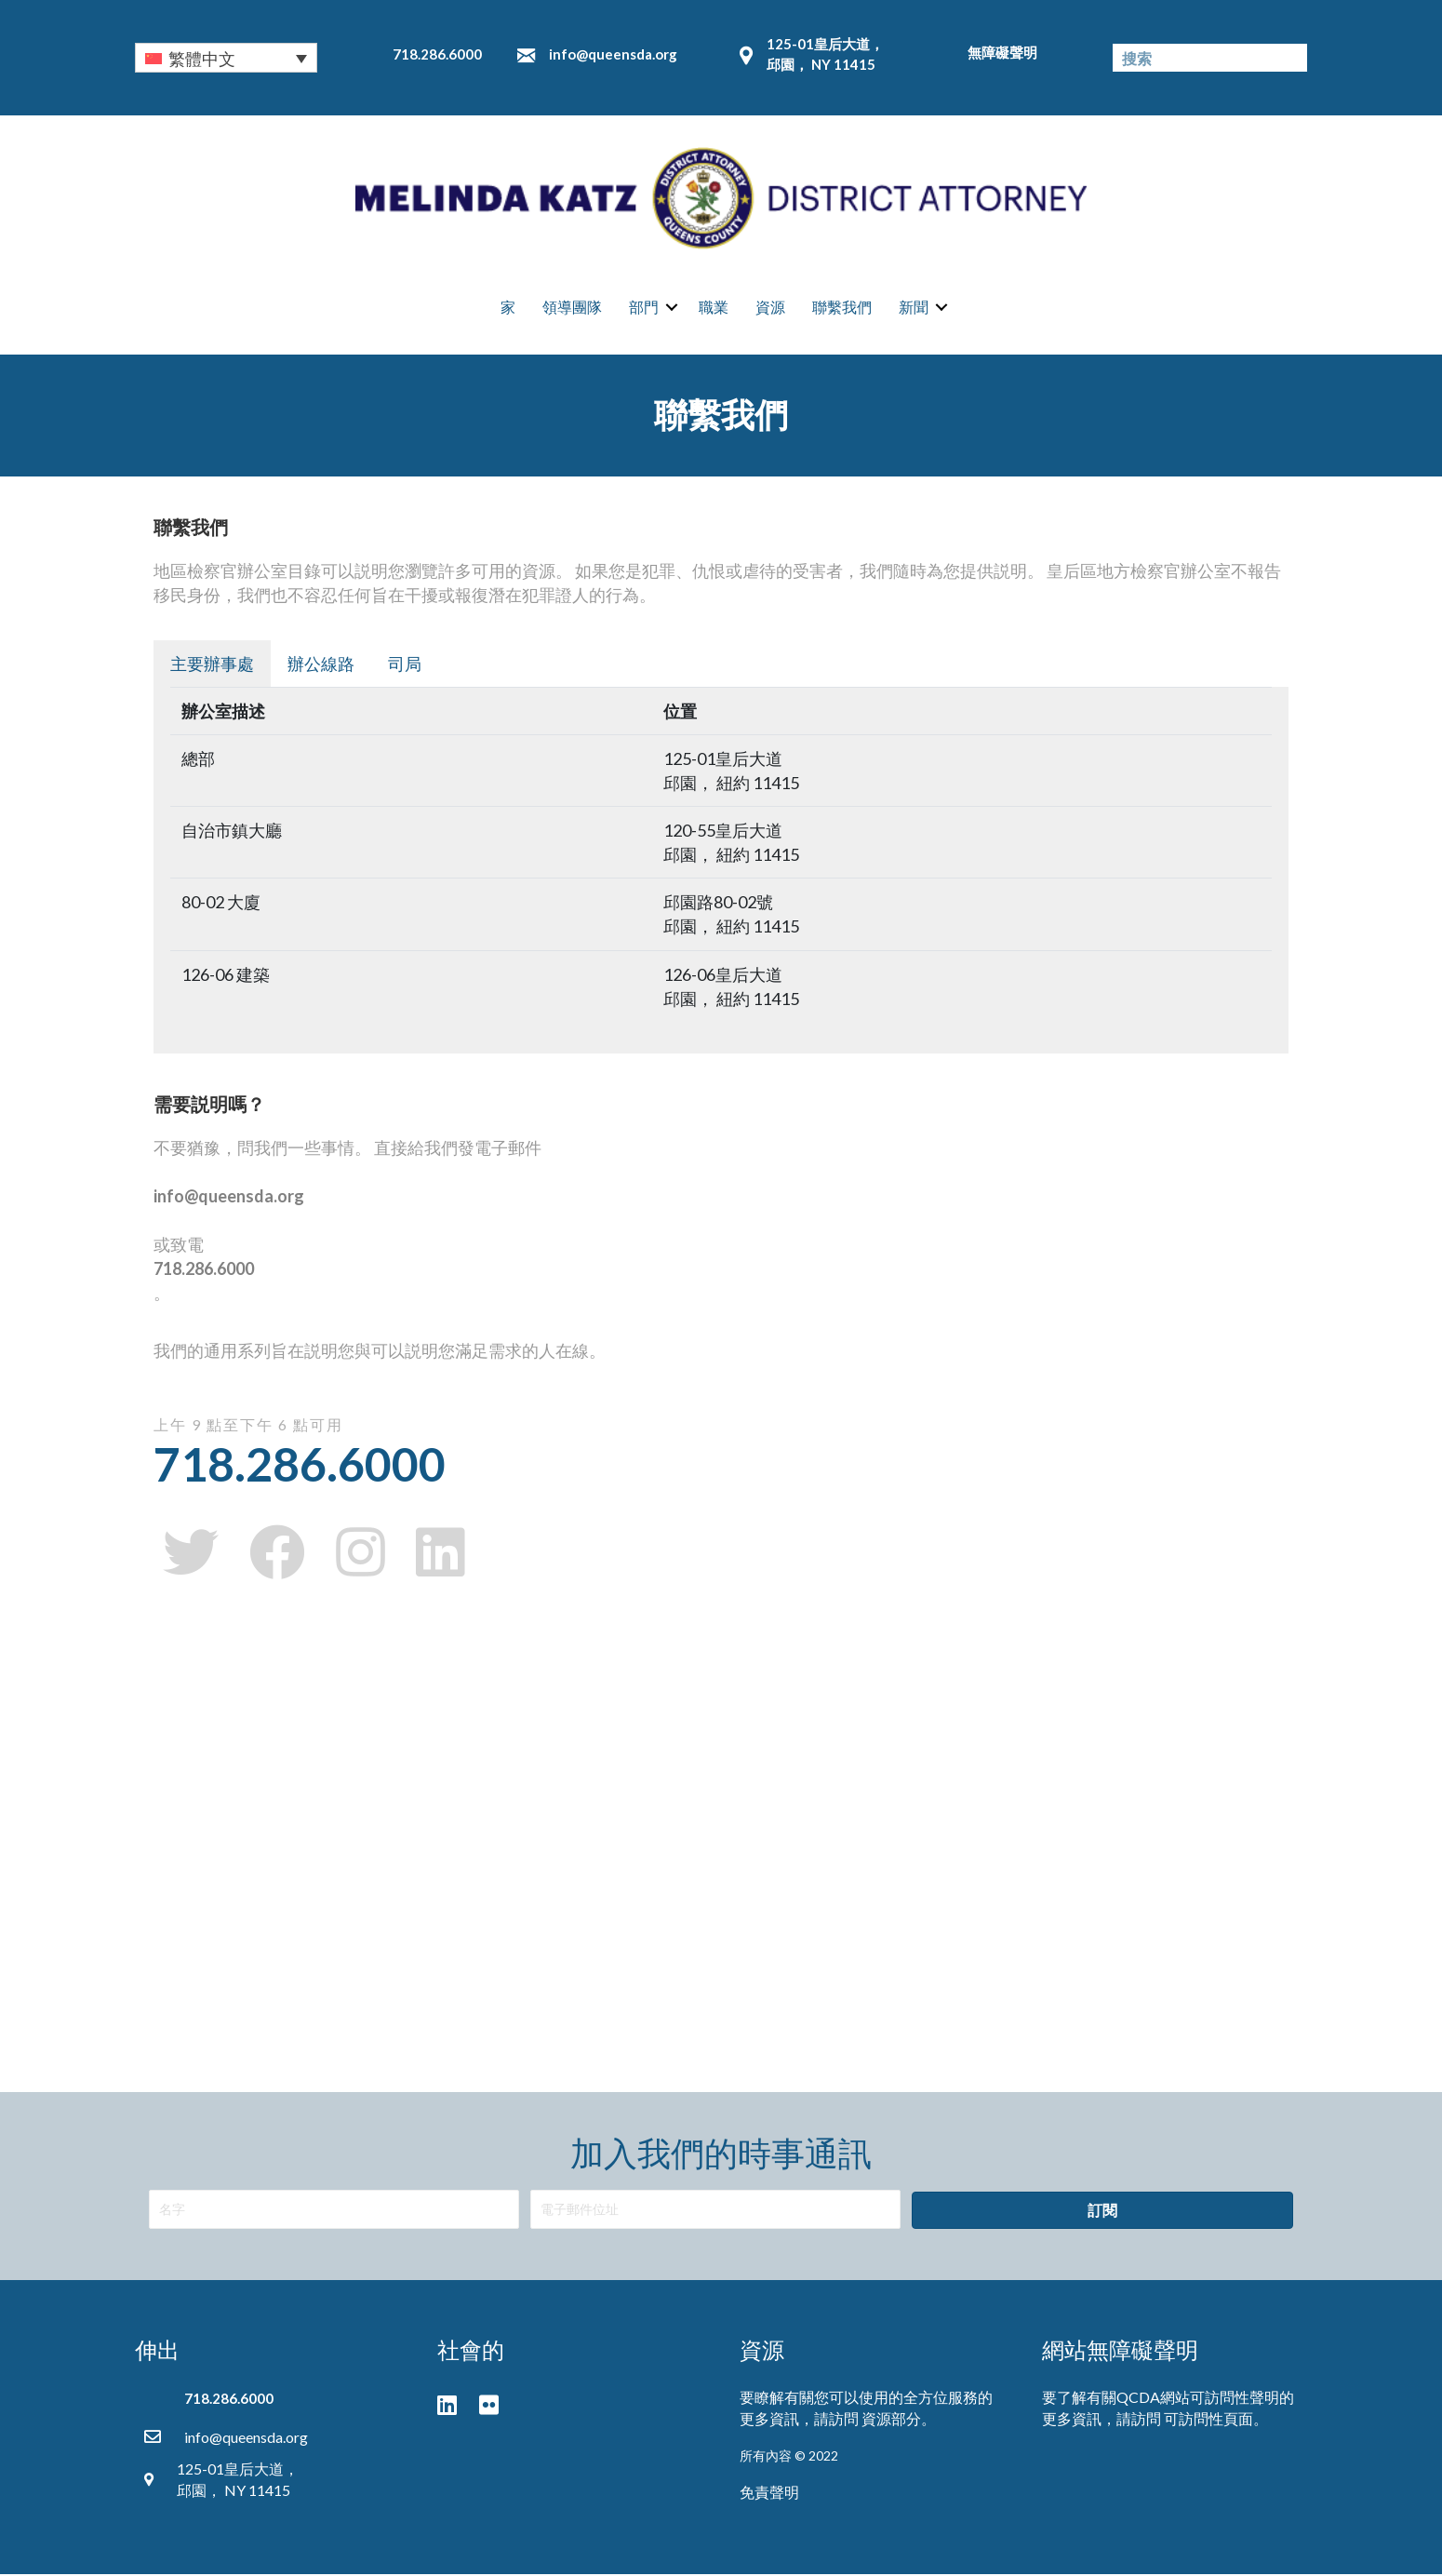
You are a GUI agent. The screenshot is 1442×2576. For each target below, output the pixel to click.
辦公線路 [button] (320, 665)
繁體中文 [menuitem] (201, 58)
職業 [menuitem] (713, 307)
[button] (672, 308)
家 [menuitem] (508, 307)
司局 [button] (404, 665)
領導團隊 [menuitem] (572, 307)
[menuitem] (226, 58)
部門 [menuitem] (644, 307)
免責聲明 (769, 2493)
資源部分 (891, 2420)
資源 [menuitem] (770, 307)
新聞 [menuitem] (913, 307)
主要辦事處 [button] (212, 665)
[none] (226, 58)
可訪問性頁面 (1208, 2420)
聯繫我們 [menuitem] (842, 307)
